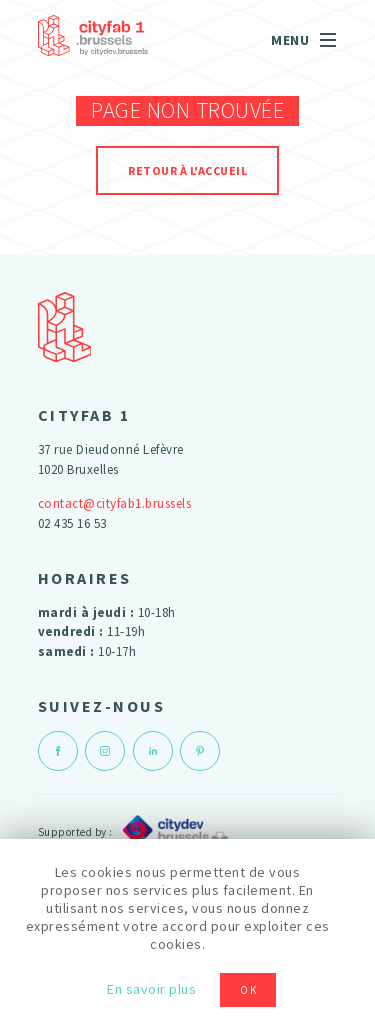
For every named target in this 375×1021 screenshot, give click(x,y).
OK (249, 990)
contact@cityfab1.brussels (115, 503)
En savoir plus (151, 989)
